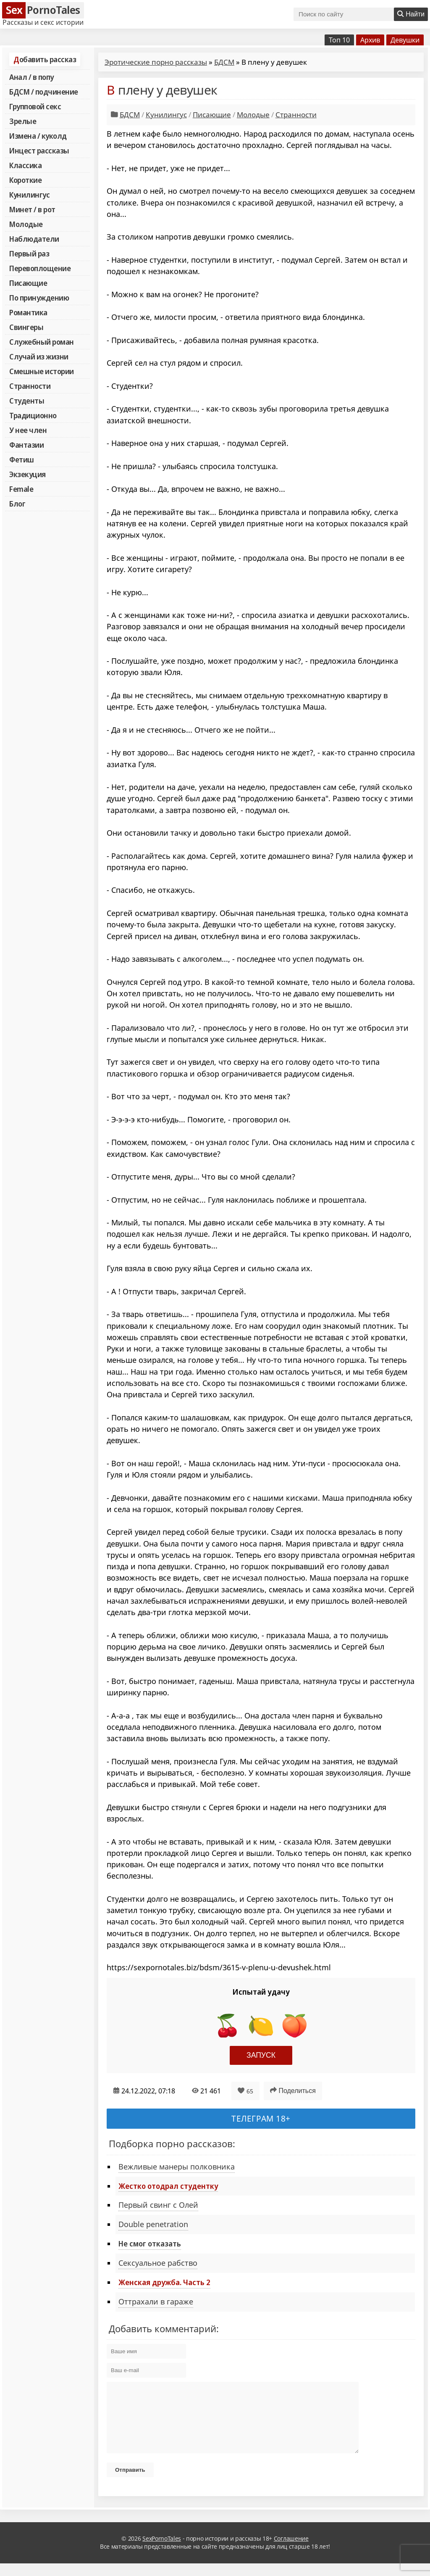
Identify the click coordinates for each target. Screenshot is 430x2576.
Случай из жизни (38, 356)
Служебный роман (41, 342)
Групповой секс (35, 106)
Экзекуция (27, 474)
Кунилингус (29, 195)
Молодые (26, 224)
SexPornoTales (161, 2551)
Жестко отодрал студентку (168, 2186)
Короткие (25, 180)
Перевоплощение (40, 268)
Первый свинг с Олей (158, 2205)
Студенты (26, 401)
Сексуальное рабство (157, 2263)
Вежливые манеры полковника (176, 2167)
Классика (25, 165)
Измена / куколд (38, 136)
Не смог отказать (149, 2243)
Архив (370, 40)
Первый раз (29, 253)
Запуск (260, 2055)
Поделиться (293, 2090)
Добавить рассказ (44, 59)
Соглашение (291, 2551)
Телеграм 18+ (261, 2118)
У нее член (28, 430)
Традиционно (33, 415)
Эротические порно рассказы (156, 62)
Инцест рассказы (39, 150)
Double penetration (153, 2224)
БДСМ (224, 62)
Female (21, 489)
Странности (29, 386)
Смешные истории (41, 371)
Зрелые (22, 121)
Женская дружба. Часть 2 (164, 2282)
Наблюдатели (34, 239)
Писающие (28, 283)
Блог (17, 504)
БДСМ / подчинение (43, 92)
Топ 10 (339, 40)
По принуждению (39, 298)
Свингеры (26, 327)
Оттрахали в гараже (155, 2301)
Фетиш (21, 459)
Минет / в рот (32, 209)
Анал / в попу (31, 77)
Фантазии (26, 445)
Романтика (28, 312)
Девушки (405, 40)
